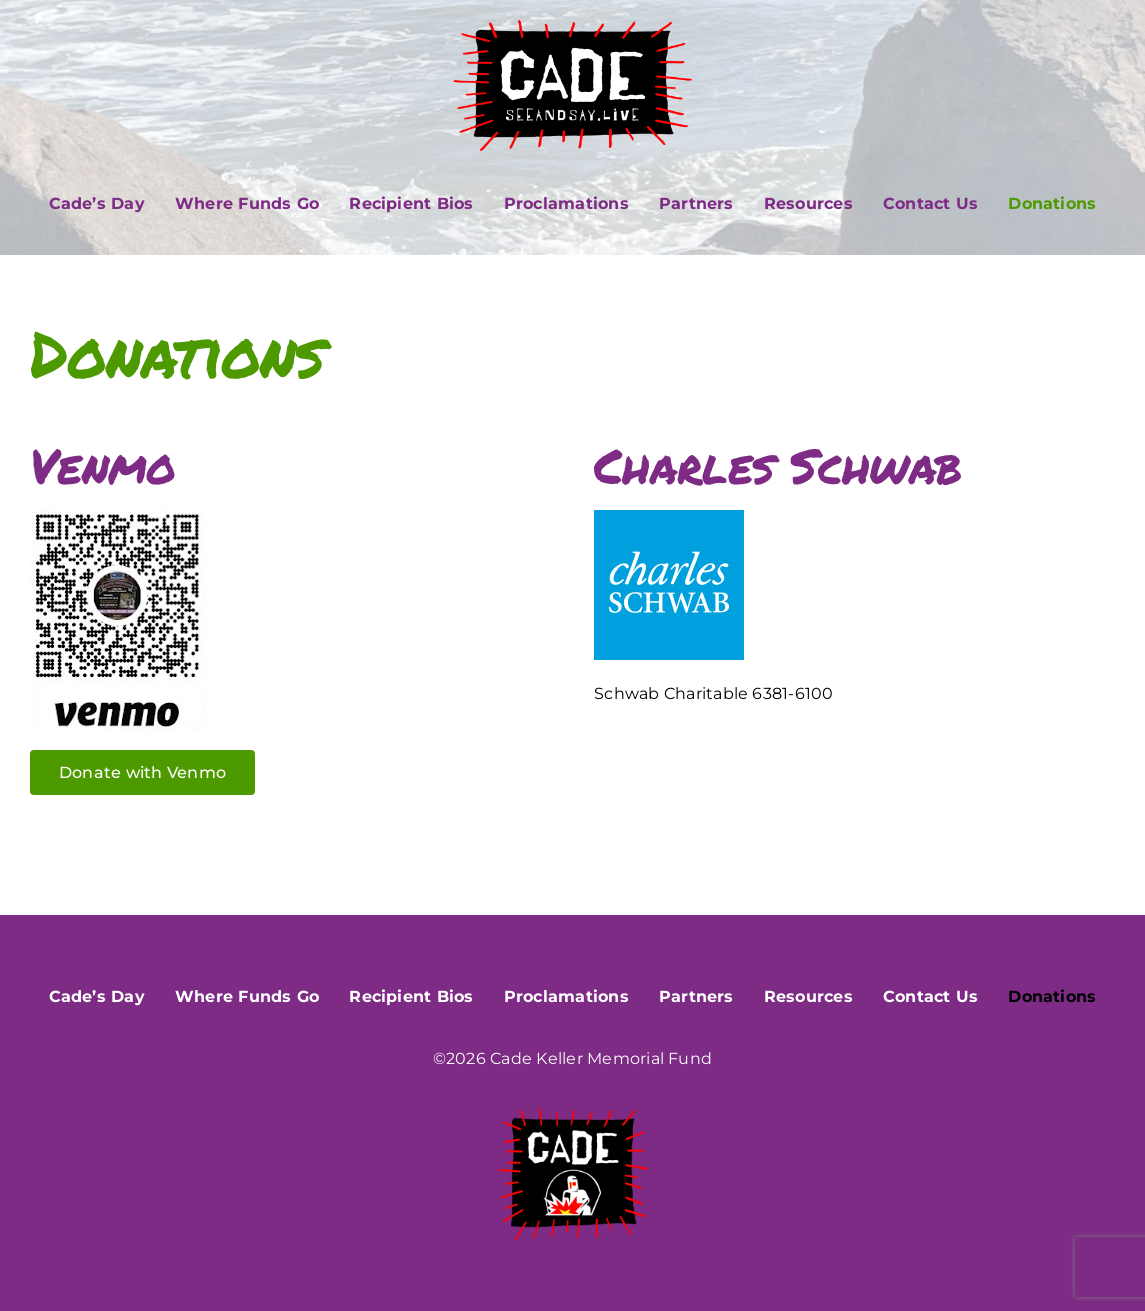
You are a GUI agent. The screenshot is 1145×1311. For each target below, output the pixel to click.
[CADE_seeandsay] (572, 27)
